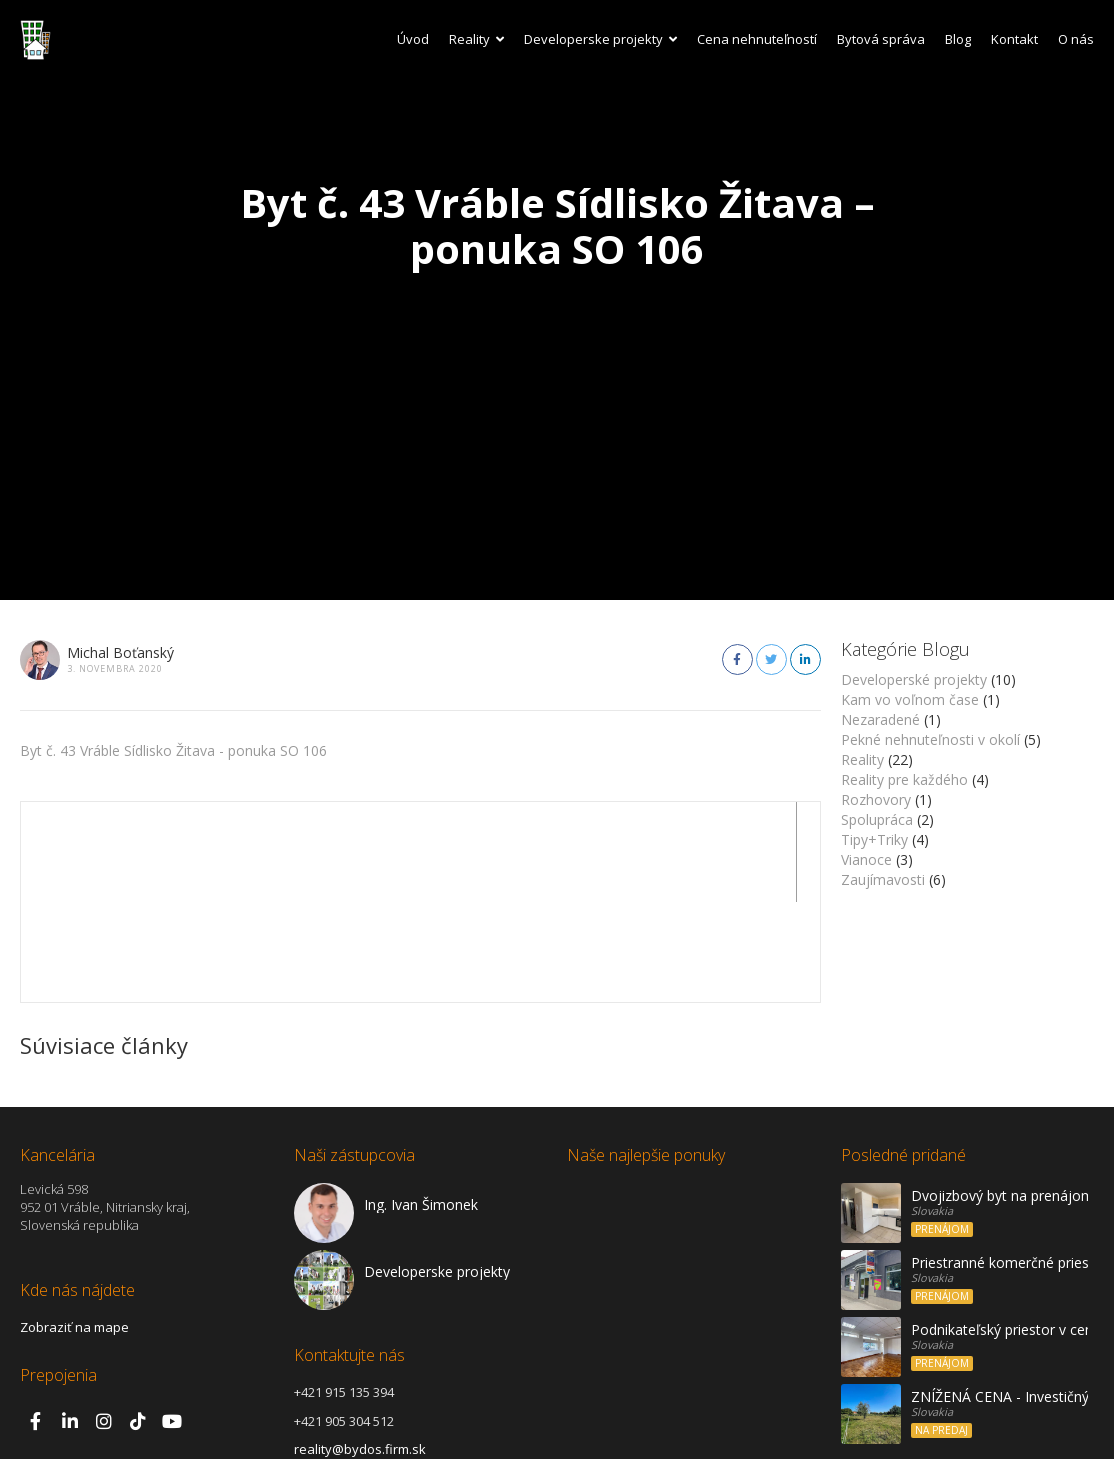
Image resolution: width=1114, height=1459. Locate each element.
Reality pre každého (904, 779)
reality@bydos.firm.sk (360, 1349)
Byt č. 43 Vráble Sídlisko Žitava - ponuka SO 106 (173, 750)
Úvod (413, 39)
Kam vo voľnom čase (910, 699)
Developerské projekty (914, 679)
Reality (476, 39)
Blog (958, 39)
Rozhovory (876, 799)
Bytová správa (881, 39)
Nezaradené (880, 719)
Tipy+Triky (874, 839)
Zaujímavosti (883, 879)
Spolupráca (877, 819)
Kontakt (1014, 39)
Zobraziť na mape (74, 1227)
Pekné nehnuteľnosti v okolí (930, 739)
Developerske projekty (600, 39)
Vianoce (866, 859)
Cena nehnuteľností (757, 39)
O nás (1076, 39)
